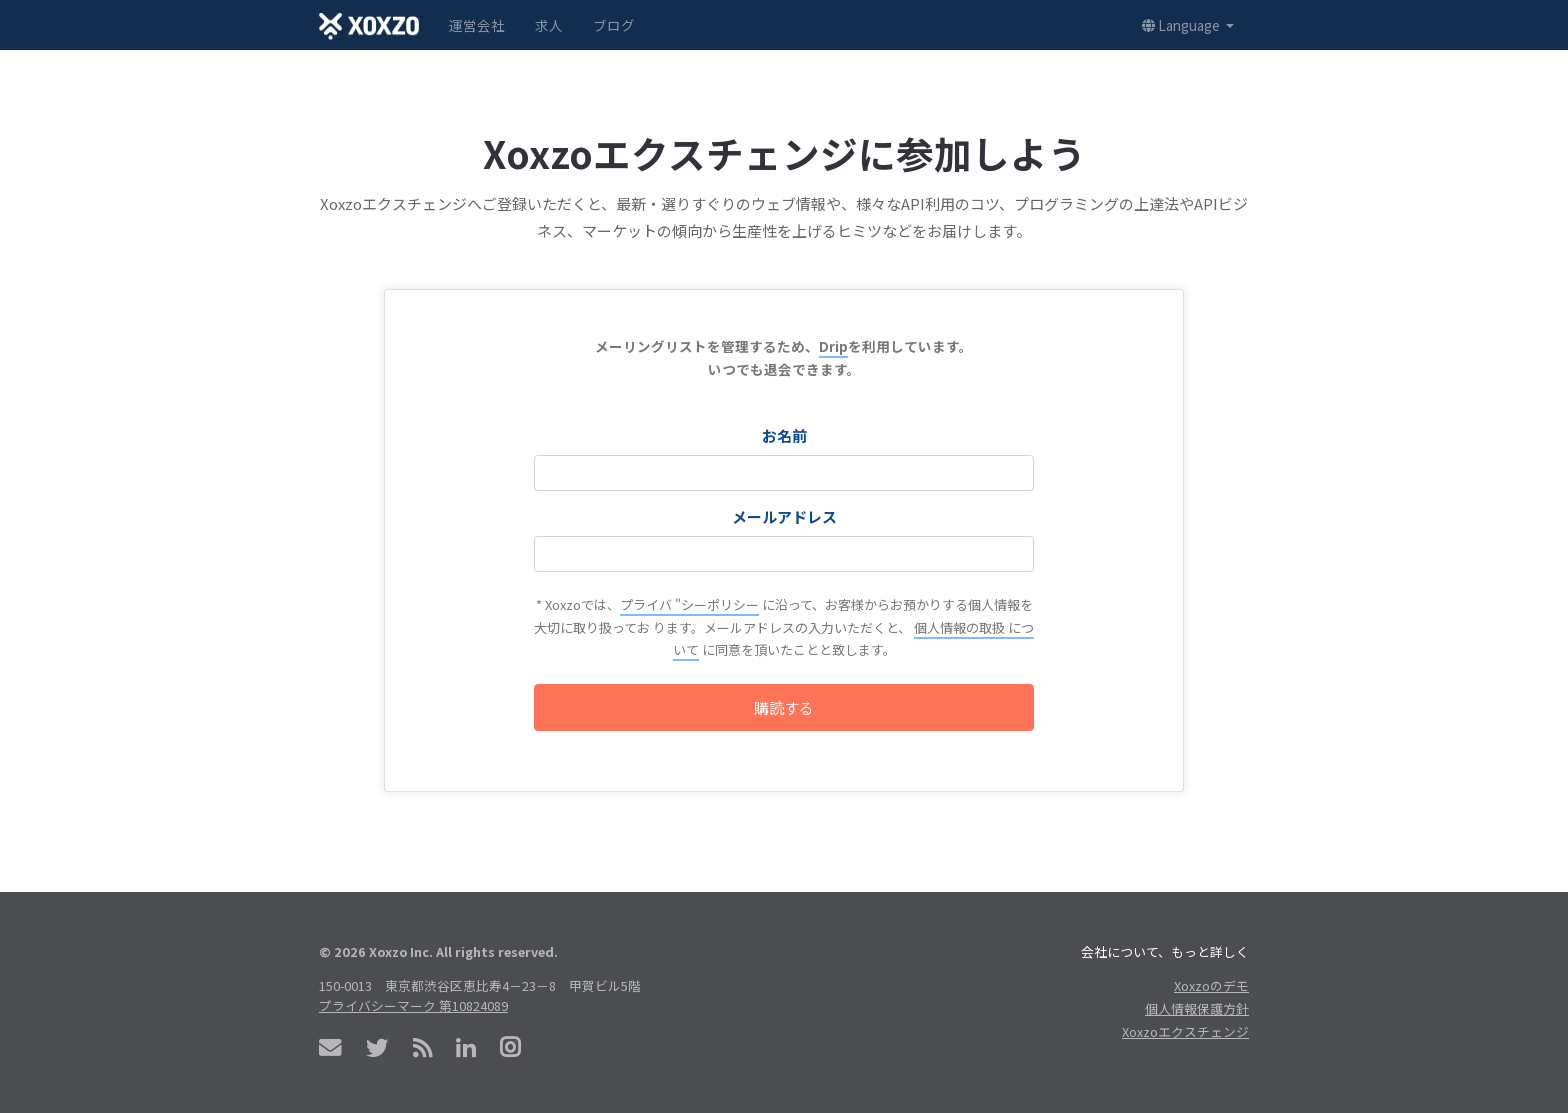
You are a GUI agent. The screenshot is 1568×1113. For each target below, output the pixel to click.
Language (1182, 25)
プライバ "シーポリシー (689, 604)
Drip (833, 346)
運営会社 (477, 25)
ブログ (614, 25)
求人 (549, 25)
